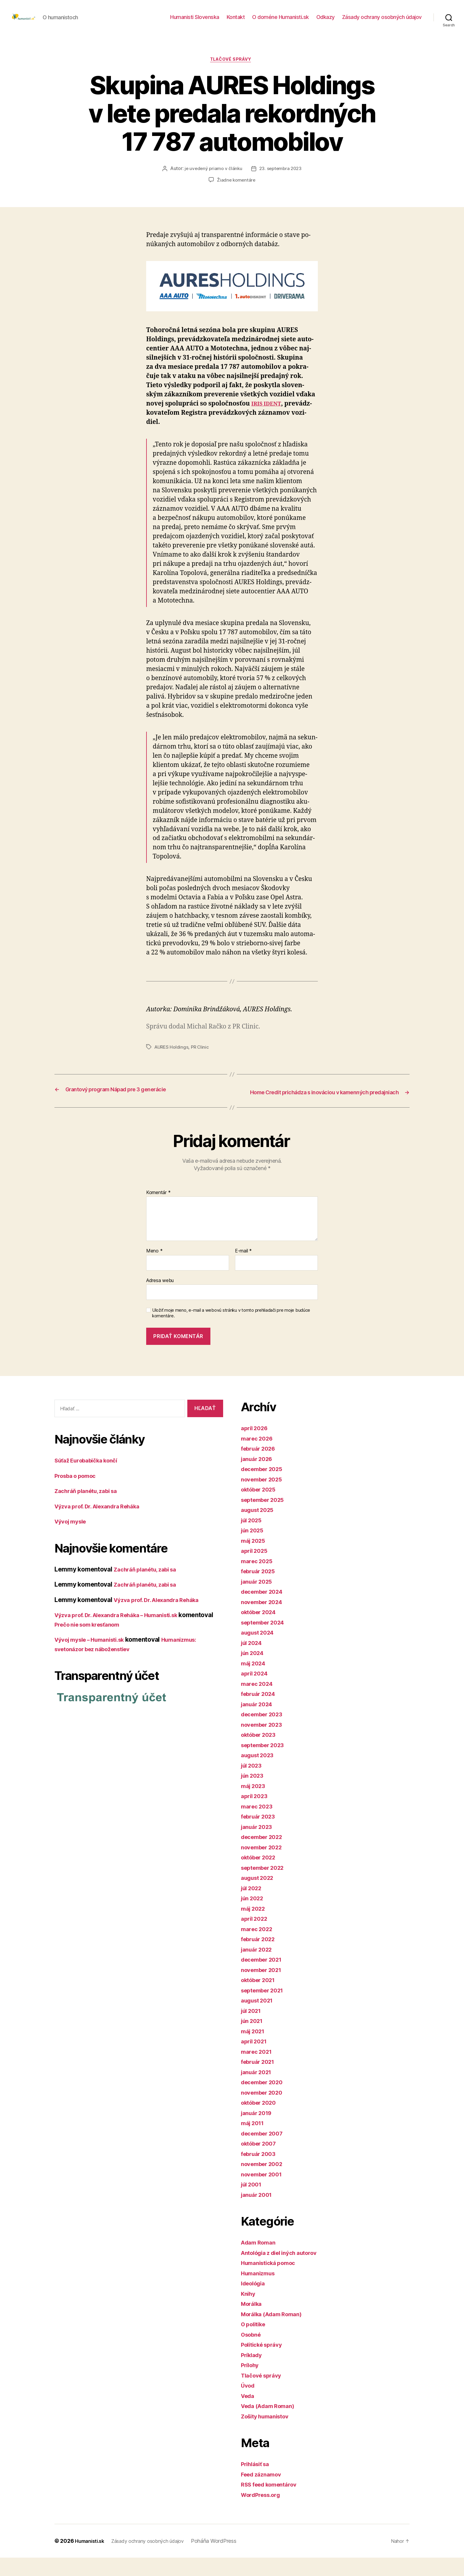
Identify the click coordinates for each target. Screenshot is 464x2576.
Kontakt (236, 21)
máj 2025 (255, 1559)
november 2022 (264, 1865)
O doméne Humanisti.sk (280, 21)
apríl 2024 (256, 1691)
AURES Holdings (172, 1057)
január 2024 (259, 1722)
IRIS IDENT (268, 414)
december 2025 (265, 1487)
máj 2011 (254, 2141)
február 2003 (260, 2172)
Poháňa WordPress (226, 2559)
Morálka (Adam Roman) (275, 2332)
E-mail (243, 1269)
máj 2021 (254, 2049)
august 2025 (259, 1528)
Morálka (253, 2322)
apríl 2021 (255, 2059)
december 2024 (265, 1610)
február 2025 (260, 1589)
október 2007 (261, 2161)
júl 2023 (253, 1783)
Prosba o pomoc (78, 1493)
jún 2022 (254, 1916)
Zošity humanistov (268, 2434)
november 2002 (264, 2182)
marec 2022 (258, 1947)
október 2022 (261, 1875)
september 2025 (265, 1518)
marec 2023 (258, 1824)
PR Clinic (201, 1057)
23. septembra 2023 (281, 179)
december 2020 (265, 2100)
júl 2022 (253, 1906)
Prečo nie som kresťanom (128, 1642)
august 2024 (260, 1650)
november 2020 (264, 2110)
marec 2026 (258, 1456)
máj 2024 (255, 1681)
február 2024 (260, 1712)
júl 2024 (253, 1661)
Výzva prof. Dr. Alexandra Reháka (103, 1524)
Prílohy (251, 2383)
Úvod (249, 2403)
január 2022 (258, 1967)
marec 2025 (258, 1579)
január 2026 (259, 1477)
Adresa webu (160, 1299)
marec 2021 (258, 2070)
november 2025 (264, 1497)
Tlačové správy (232, 69)
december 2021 (264, 1977)
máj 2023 (255, 1804)
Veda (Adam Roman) (271, 2424)
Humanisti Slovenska (194, 21)
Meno (154, 1269)
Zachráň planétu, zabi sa (90, 1509)
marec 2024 (258, 1702)
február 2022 (260, 1957)
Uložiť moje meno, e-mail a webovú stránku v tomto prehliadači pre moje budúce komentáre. (231, 1331)
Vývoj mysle (72, 1539)
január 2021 (258, 2090)
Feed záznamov (264, 2492)
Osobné (252, 2352)
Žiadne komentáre (236, 190)
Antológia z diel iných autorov (284, 2271)
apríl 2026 (256, 1446)
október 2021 (261, 1998)
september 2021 (265, 2008)
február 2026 (260, 1466)
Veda (249, 2414)
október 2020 (261, 2121)
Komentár (158, 1210)
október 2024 (261, 1630)
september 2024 (266, 1640)
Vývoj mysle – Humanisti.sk (95, 1658)
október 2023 (261, 1753)
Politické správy (264, 2363)
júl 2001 (253, 2202)
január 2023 (258, 1845)
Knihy (249, 2312)
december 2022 (265, 1855)
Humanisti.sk (91, 2559)
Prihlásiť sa (257, 2482)
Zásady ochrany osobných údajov (382, 21)
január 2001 (258, 2213)
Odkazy (325, 21)
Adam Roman (260, 2260)
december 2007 (265, 2151)
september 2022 (265, 1886)
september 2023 (265, 1763)
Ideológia (255, 2301)
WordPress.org (263, 2513)
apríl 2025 (256, 1569)
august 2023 (259, 1773)
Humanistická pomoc (272, 2281)
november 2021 (264, 1988)
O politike (255, 2342)
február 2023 (260, 1834)
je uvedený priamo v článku (212, 179)
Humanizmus (260, 2291)
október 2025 (261, 1507)
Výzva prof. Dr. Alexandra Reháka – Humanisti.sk (125, 1633)
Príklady (253, 2373)
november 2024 (264, 1620)
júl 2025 (253, 1538)
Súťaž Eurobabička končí (90, 1478)
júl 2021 (253, 2029)
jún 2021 (253, 2039)
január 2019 (258, 2131)
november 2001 (264, 2192)
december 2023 (265, 1732)
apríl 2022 (256, 1937)
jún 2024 (254, 1671)
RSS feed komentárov (273, 2502)
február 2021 (260, 2080)
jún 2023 (254, 1794)
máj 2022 (255, 1927)
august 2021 (259, 2018)
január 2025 (258, 1599)
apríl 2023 (256, 1814)
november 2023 (264, 1743)
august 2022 (259, 1896)
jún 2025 (254, 1548)
